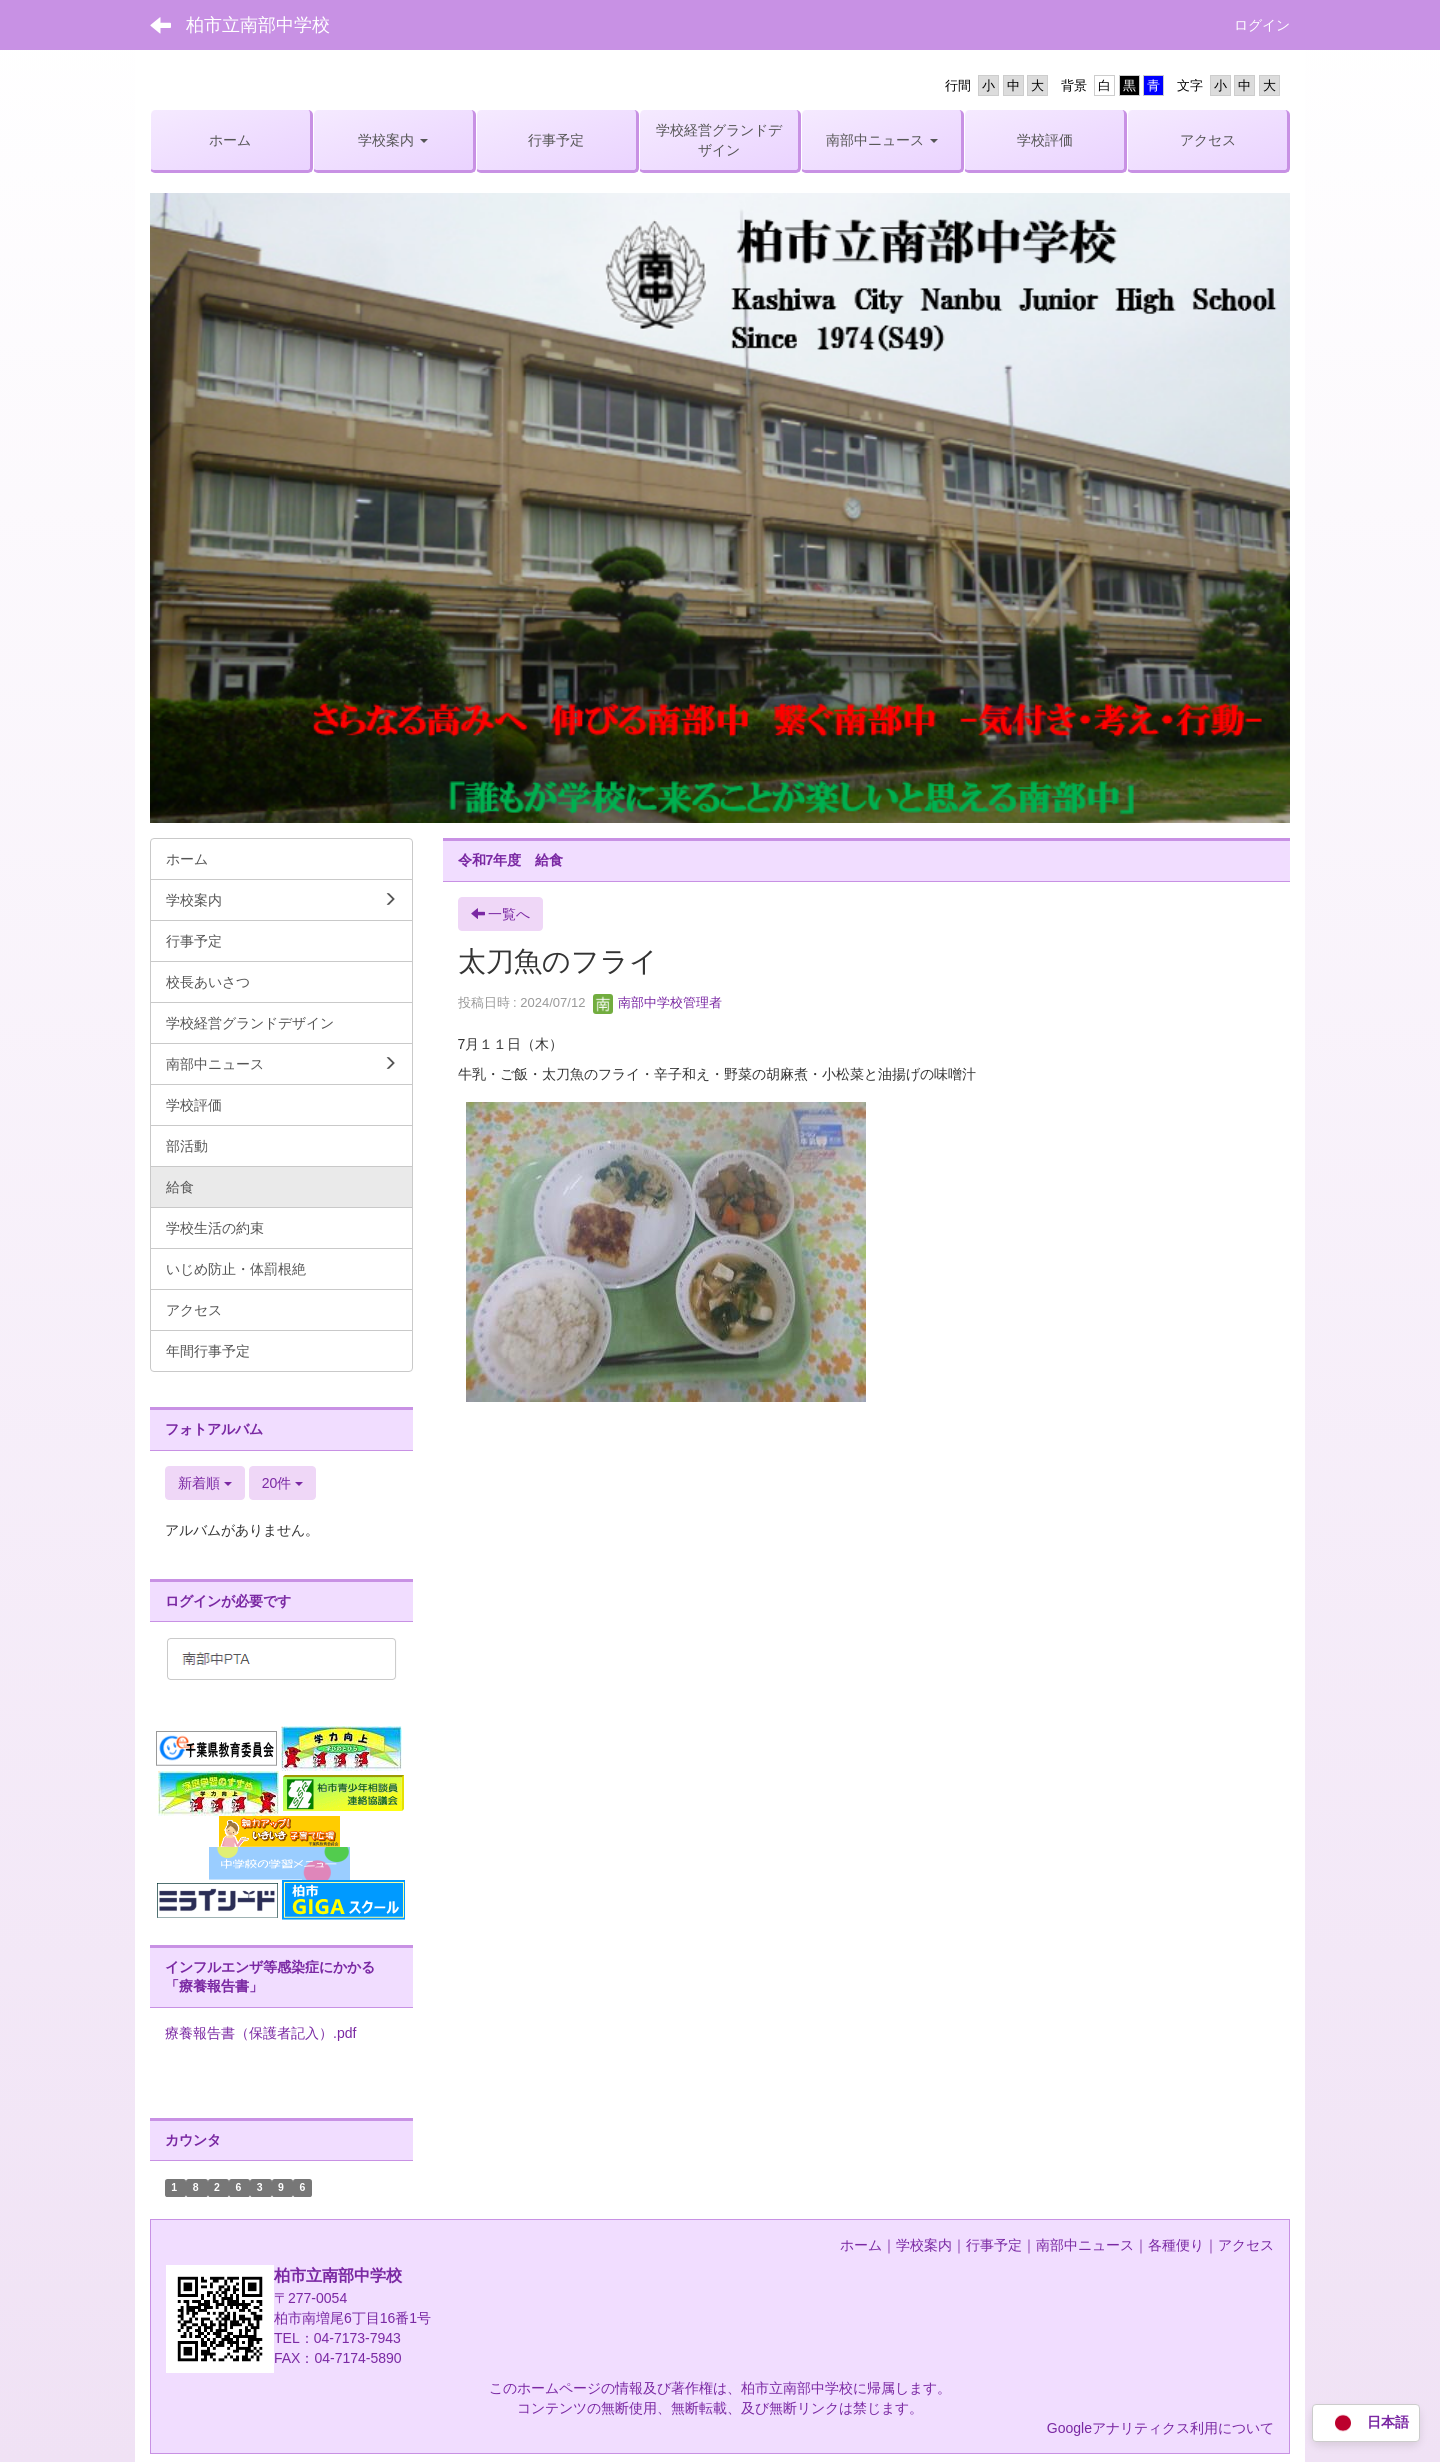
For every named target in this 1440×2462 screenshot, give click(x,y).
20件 (282, 1483)
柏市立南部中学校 (258, 25)
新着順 (205, 1483)
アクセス (1246, 2245)
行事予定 (994, 2245)
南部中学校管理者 (658, 1002)
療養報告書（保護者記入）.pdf (260, 2033)
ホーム (861, 2245)
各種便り (1176, 2245)
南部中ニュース (1085, 2245)
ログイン (1262, 25)
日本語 (1366, 2423)
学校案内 (924, 2245)
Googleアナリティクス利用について (1160, 2428)
